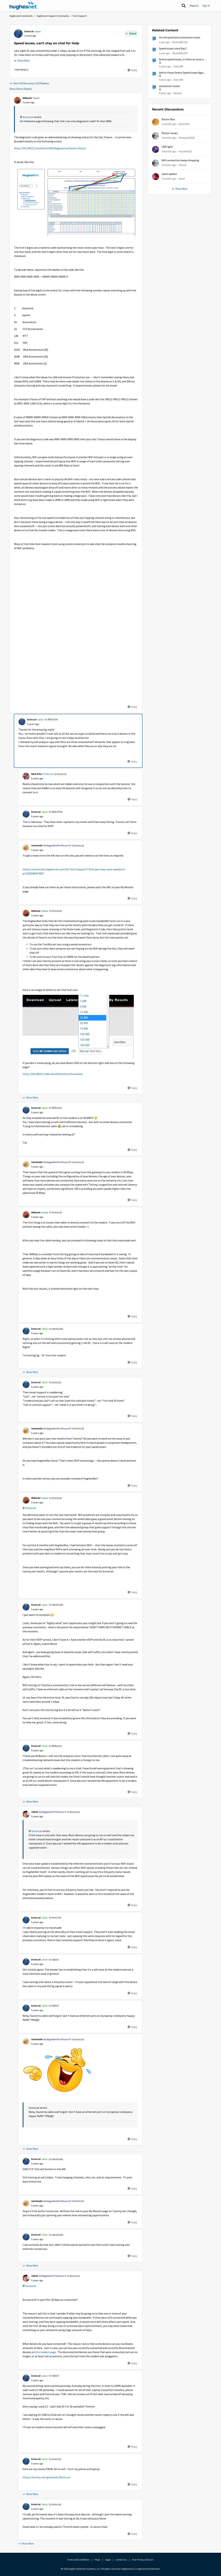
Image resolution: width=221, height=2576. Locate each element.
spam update (169, 174)
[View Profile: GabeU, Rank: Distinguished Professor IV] (26, 1814)
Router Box (168, 119)
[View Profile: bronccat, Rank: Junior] (18, 33)
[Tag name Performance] (21, 70)
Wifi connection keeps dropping (180, 160)
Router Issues (170, 133)
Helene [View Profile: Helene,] (182, 165)
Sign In (206, 5)
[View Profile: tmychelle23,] (155, 149)
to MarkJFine (56, 811)
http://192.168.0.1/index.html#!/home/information (53, 1074)
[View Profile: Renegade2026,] (155, 135)
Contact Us (121, 2559)
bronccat (28, 117)
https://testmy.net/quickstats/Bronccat (46, 2477)
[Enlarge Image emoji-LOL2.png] (57, 2070)
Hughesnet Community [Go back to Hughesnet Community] (21, 15)
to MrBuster (51, 719)
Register (194, 5)
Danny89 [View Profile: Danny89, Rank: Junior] (178, 66)
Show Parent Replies (20, 88)
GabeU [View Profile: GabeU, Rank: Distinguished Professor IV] (34, 1811)
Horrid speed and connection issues (179, 37)
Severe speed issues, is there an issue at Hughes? (182, 59)
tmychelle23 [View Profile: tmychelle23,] (185, 151)
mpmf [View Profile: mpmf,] (182, 178)
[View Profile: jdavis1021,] (155, 122)
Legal (108, 2559)
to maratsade (56, 1328)
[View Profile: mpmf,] (155, 176)
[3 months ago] (169, 124)
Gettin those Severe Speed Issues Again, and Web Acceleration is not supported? (182, 73)
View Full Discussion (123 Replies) (29, 83)
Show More (22, 60)
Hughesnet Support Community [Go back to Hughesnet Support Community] (53, 15)
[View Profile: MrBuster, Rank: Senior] (17, 100)
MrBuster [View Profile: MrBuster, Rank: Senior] (27, 98)
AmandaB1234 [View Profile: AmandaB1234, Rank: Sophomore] (179, 42)
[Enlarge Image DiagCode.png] (76, 201)
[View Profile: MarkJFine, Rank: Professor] (26, 776)
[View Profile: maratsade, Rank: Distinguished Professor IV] (26, 847)
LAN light (167, 147)
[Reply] (132, 70)
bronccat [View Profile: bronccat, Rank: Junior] (29, 31)
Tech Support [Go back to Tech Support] (80, 15)
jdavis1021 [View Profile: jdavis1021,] (184, 124)
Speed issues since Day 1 (173, 48)
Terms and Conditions (78, 2559)
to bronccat (60, 774)
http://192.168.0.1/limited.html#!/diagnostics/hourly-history (50, 148)
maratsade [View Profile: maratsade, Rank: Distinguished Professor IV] (36, 845)
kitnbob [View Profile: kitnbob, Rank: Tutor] (178, 93)
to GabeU (54, 1959)
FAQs (97, 2559)
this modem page (45, 2352)
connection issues (169, 86)
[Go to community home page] (23, 6)
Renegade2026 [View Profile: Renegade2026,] (187, 137)
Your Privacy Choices (143, 2559)
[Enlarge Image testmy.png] (78, 1026)
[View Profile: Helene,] (155, 163)
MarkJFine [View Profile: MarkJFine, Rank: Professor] (36, 774)
